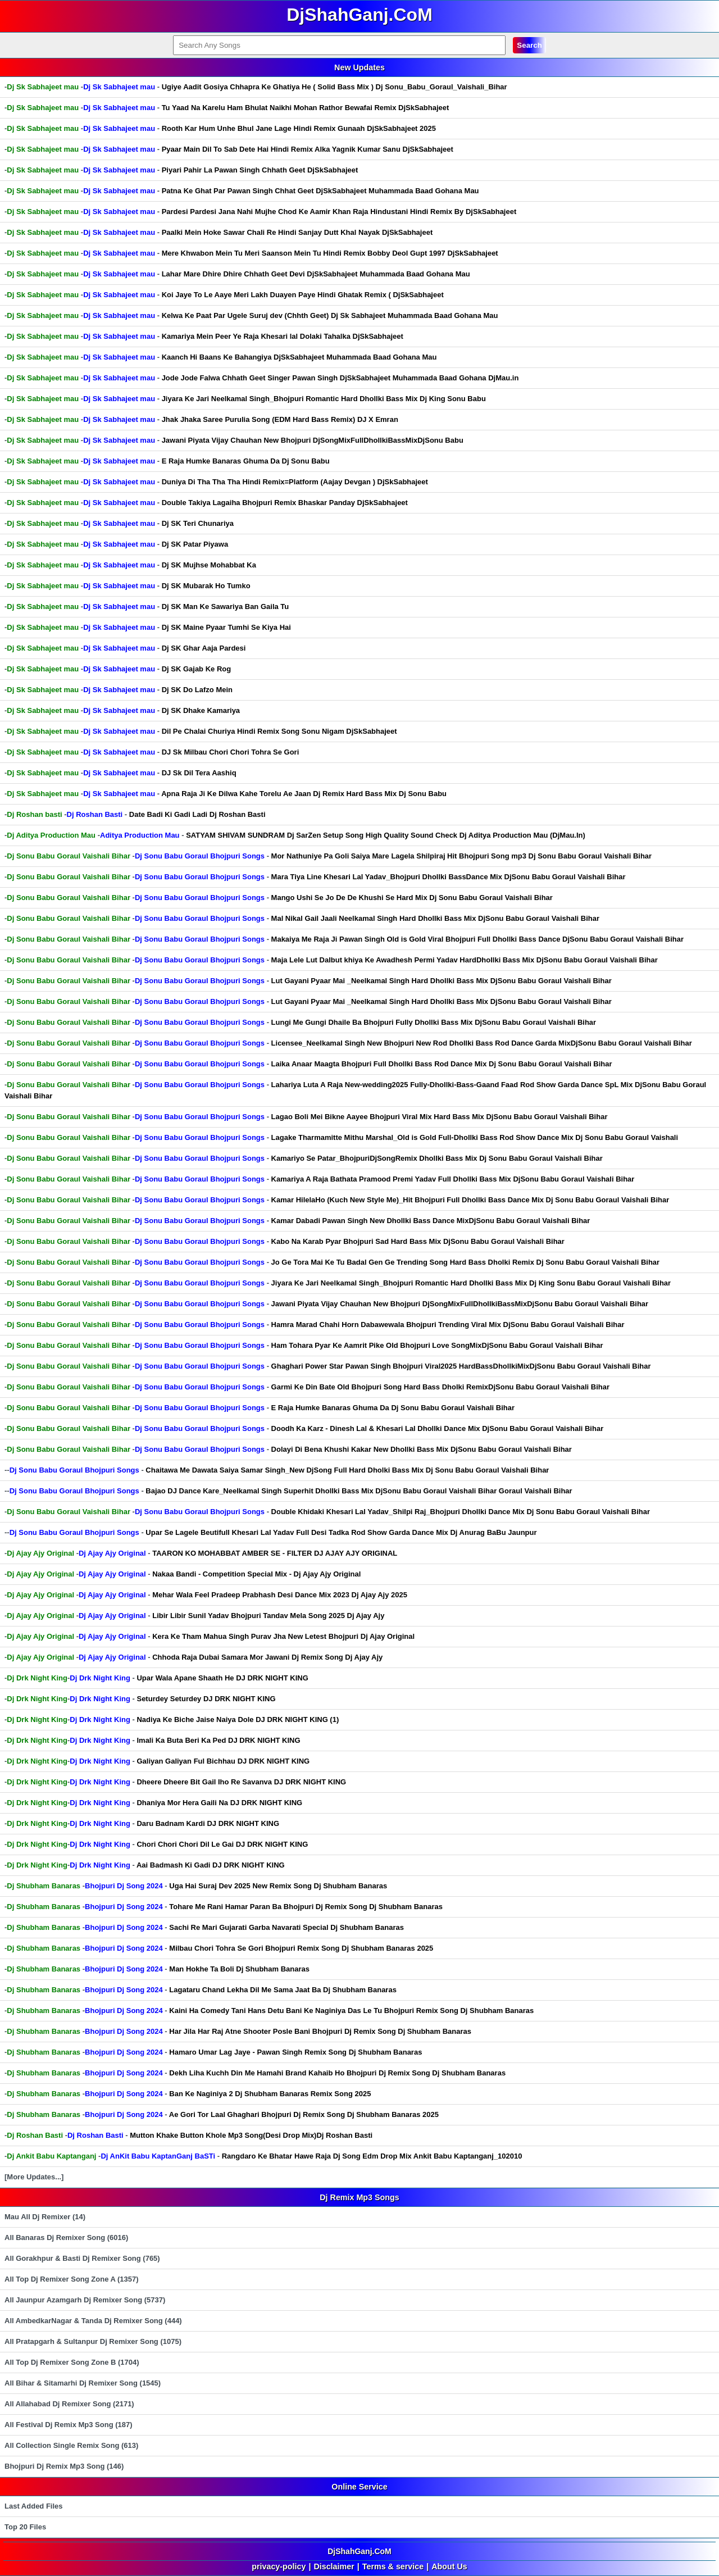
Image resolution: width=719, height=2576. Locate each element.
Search (529, 45)
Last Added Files (33, 2506)
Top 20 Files (25, 2527)
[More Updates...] (33, 2177)
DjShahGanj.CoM (359, 2551)
